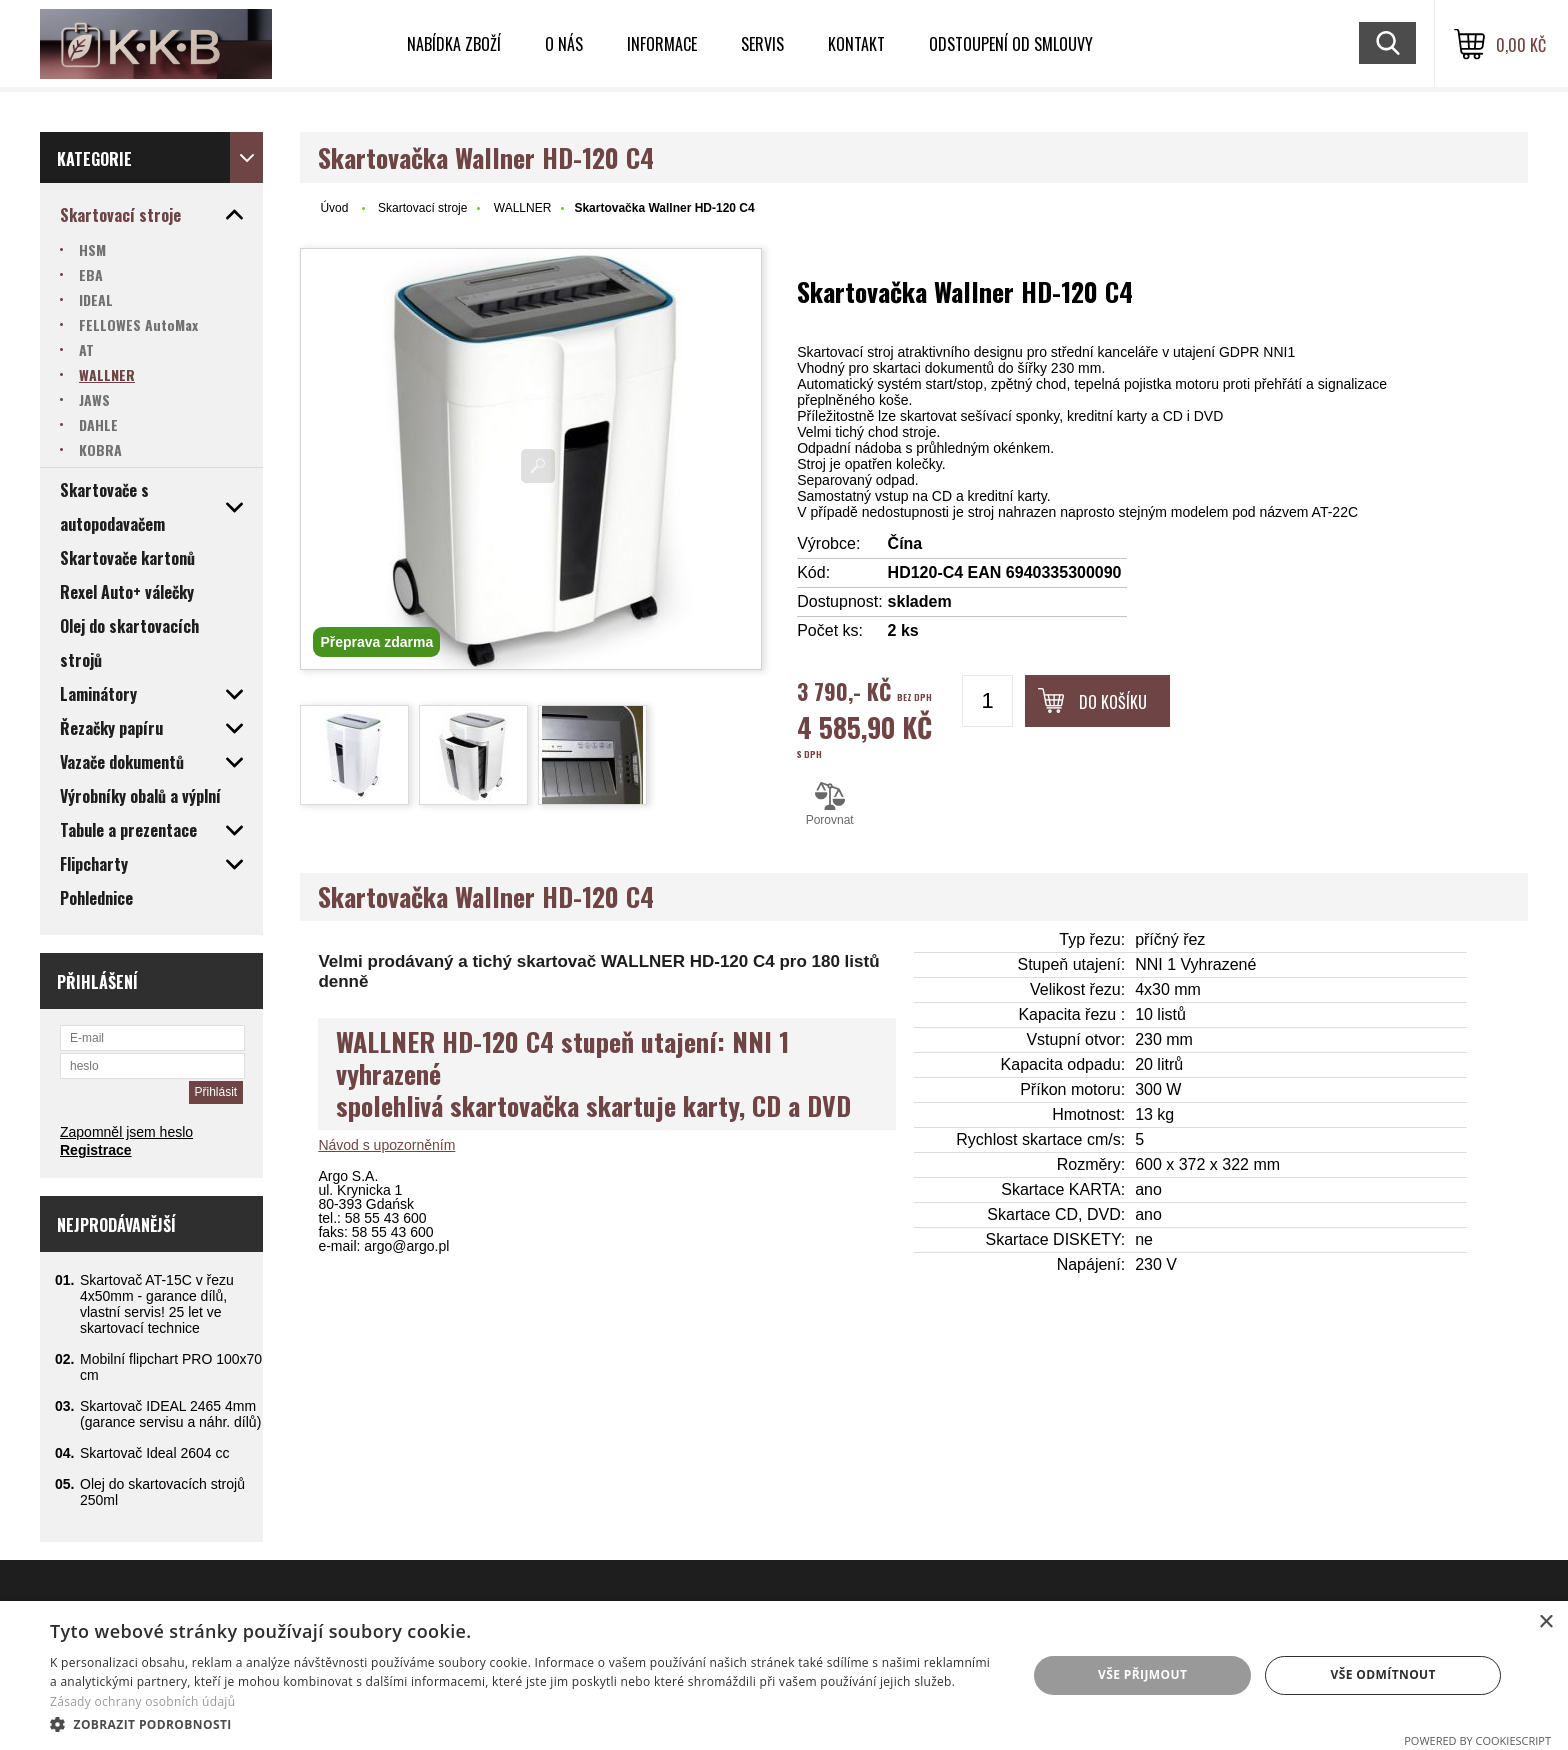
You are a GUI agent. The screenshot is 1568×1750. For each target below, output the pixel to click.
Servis (762, 44)
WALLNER (523, 208)
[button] (524, 1723)
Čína (905, 543)
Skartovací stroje (422, 208)
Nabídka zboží (454, 44)
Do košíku (1113, 702)
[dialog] (784, 1675)
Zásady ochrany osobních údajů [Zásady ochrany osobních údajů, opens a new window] (142, 1701)
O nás (564, 44)
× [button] (1545, 1622)
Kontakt (856, 44)
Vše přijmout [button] (1142, 1674)
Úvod (334, 208)
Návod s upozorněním (386, 1145)
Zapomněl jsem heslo (126, 1132)
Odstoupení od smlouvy (1011, 44)
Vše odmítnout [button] (1382, 1674)
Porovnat (829, 804)
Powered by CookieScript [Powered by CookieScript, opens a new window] (1477, 1740)
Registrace (96, 1150)
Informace (662, 44)
